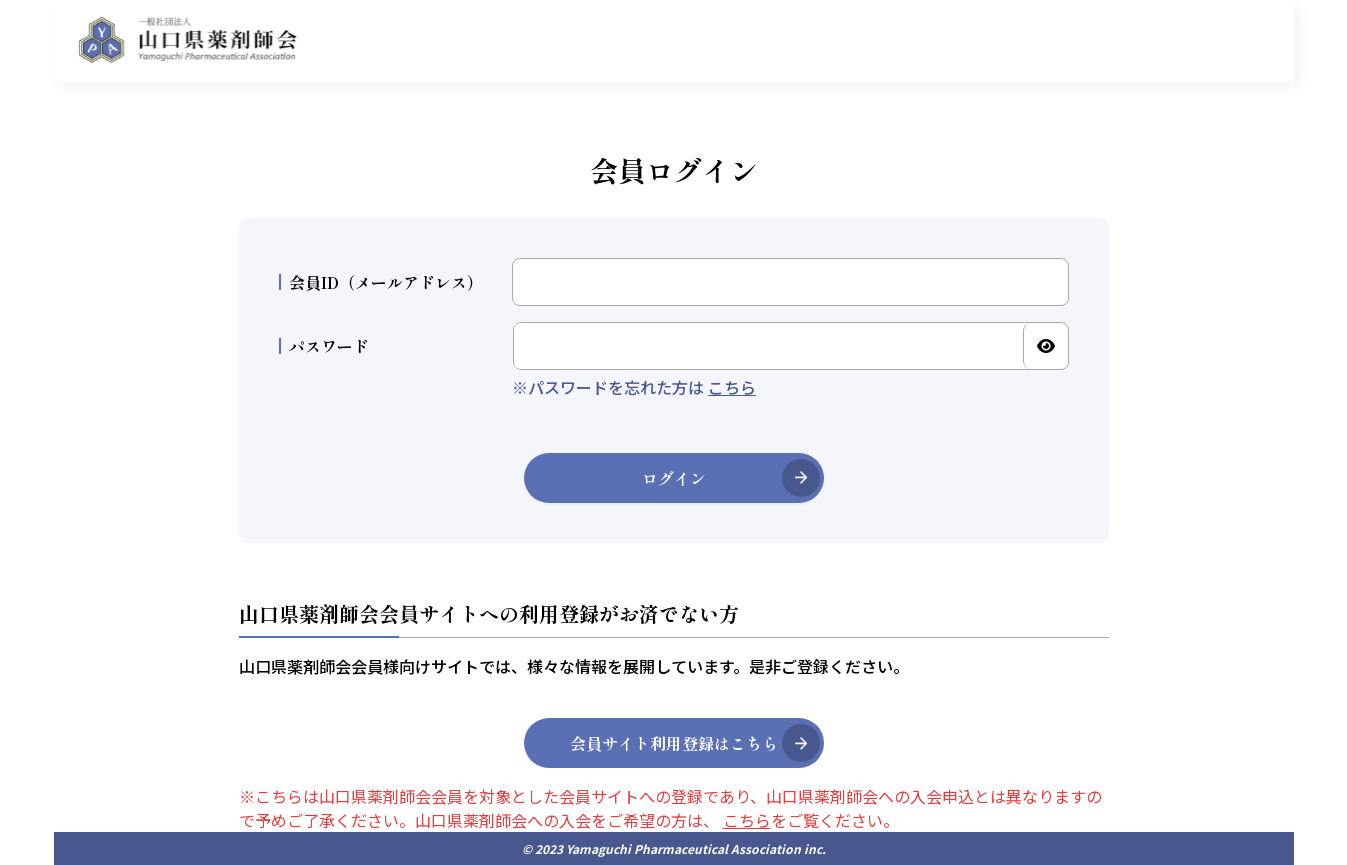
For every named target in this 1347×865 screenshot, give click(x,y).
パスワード (324, 346)
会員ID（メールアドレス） (381, 282)
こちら (732, 387)
